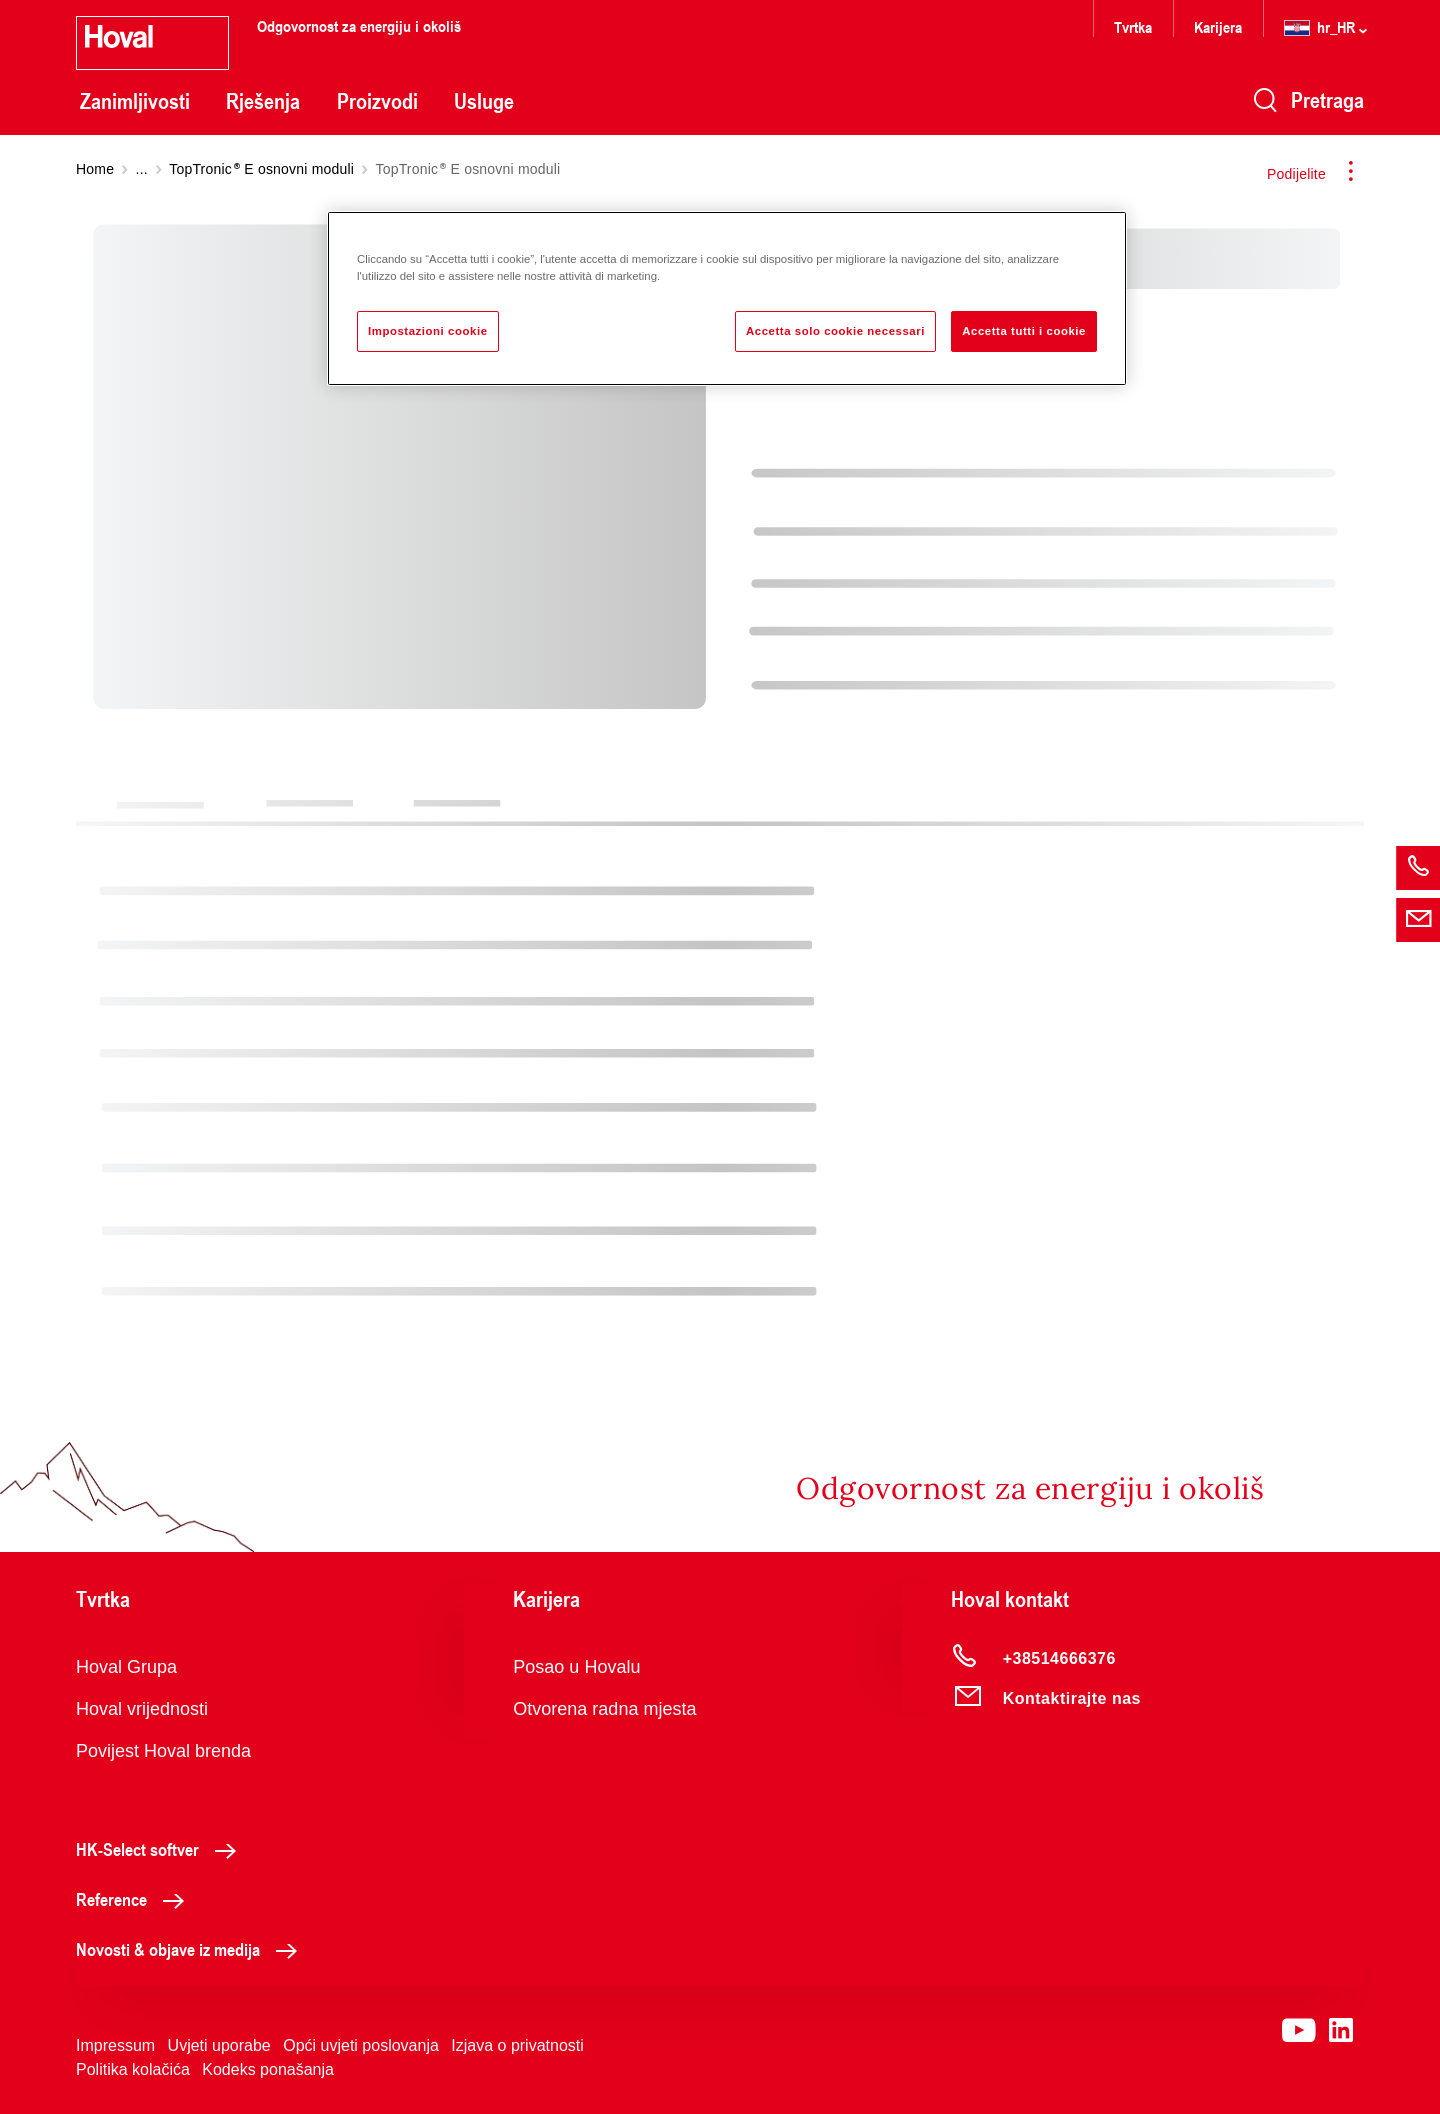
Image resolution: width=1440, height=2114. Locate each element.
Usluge (484, 101)
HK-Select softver (161, 1849)
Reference (135, 1899)
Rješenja (263, 101)
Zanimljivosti (135, 101)
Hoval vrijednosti (142, 1709)
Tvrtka (1133, 26)
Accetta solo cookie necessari (835, 331)
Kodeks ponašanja (268, 2069)
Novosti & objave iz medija (192, 1949)
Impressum (115, 2045)
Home (95, 169)
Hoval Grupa (126, 1667)
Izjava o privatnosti (517, 2045)
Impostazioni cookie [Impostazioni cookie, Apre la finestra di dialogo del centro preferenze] (428, 331)
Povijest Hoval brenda (163, 1751)
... (142, 169)
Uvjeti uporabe (219, 2045)
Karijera (1218, 26)
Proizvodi (377, 101)
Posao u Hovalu (576, 1667)
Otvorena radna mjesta (604, 1709)
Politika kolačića (133, 2069)
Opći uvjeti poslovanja (361, 2045)
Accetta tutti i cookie (1024, 331)
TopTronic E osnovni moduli (261, 169)
